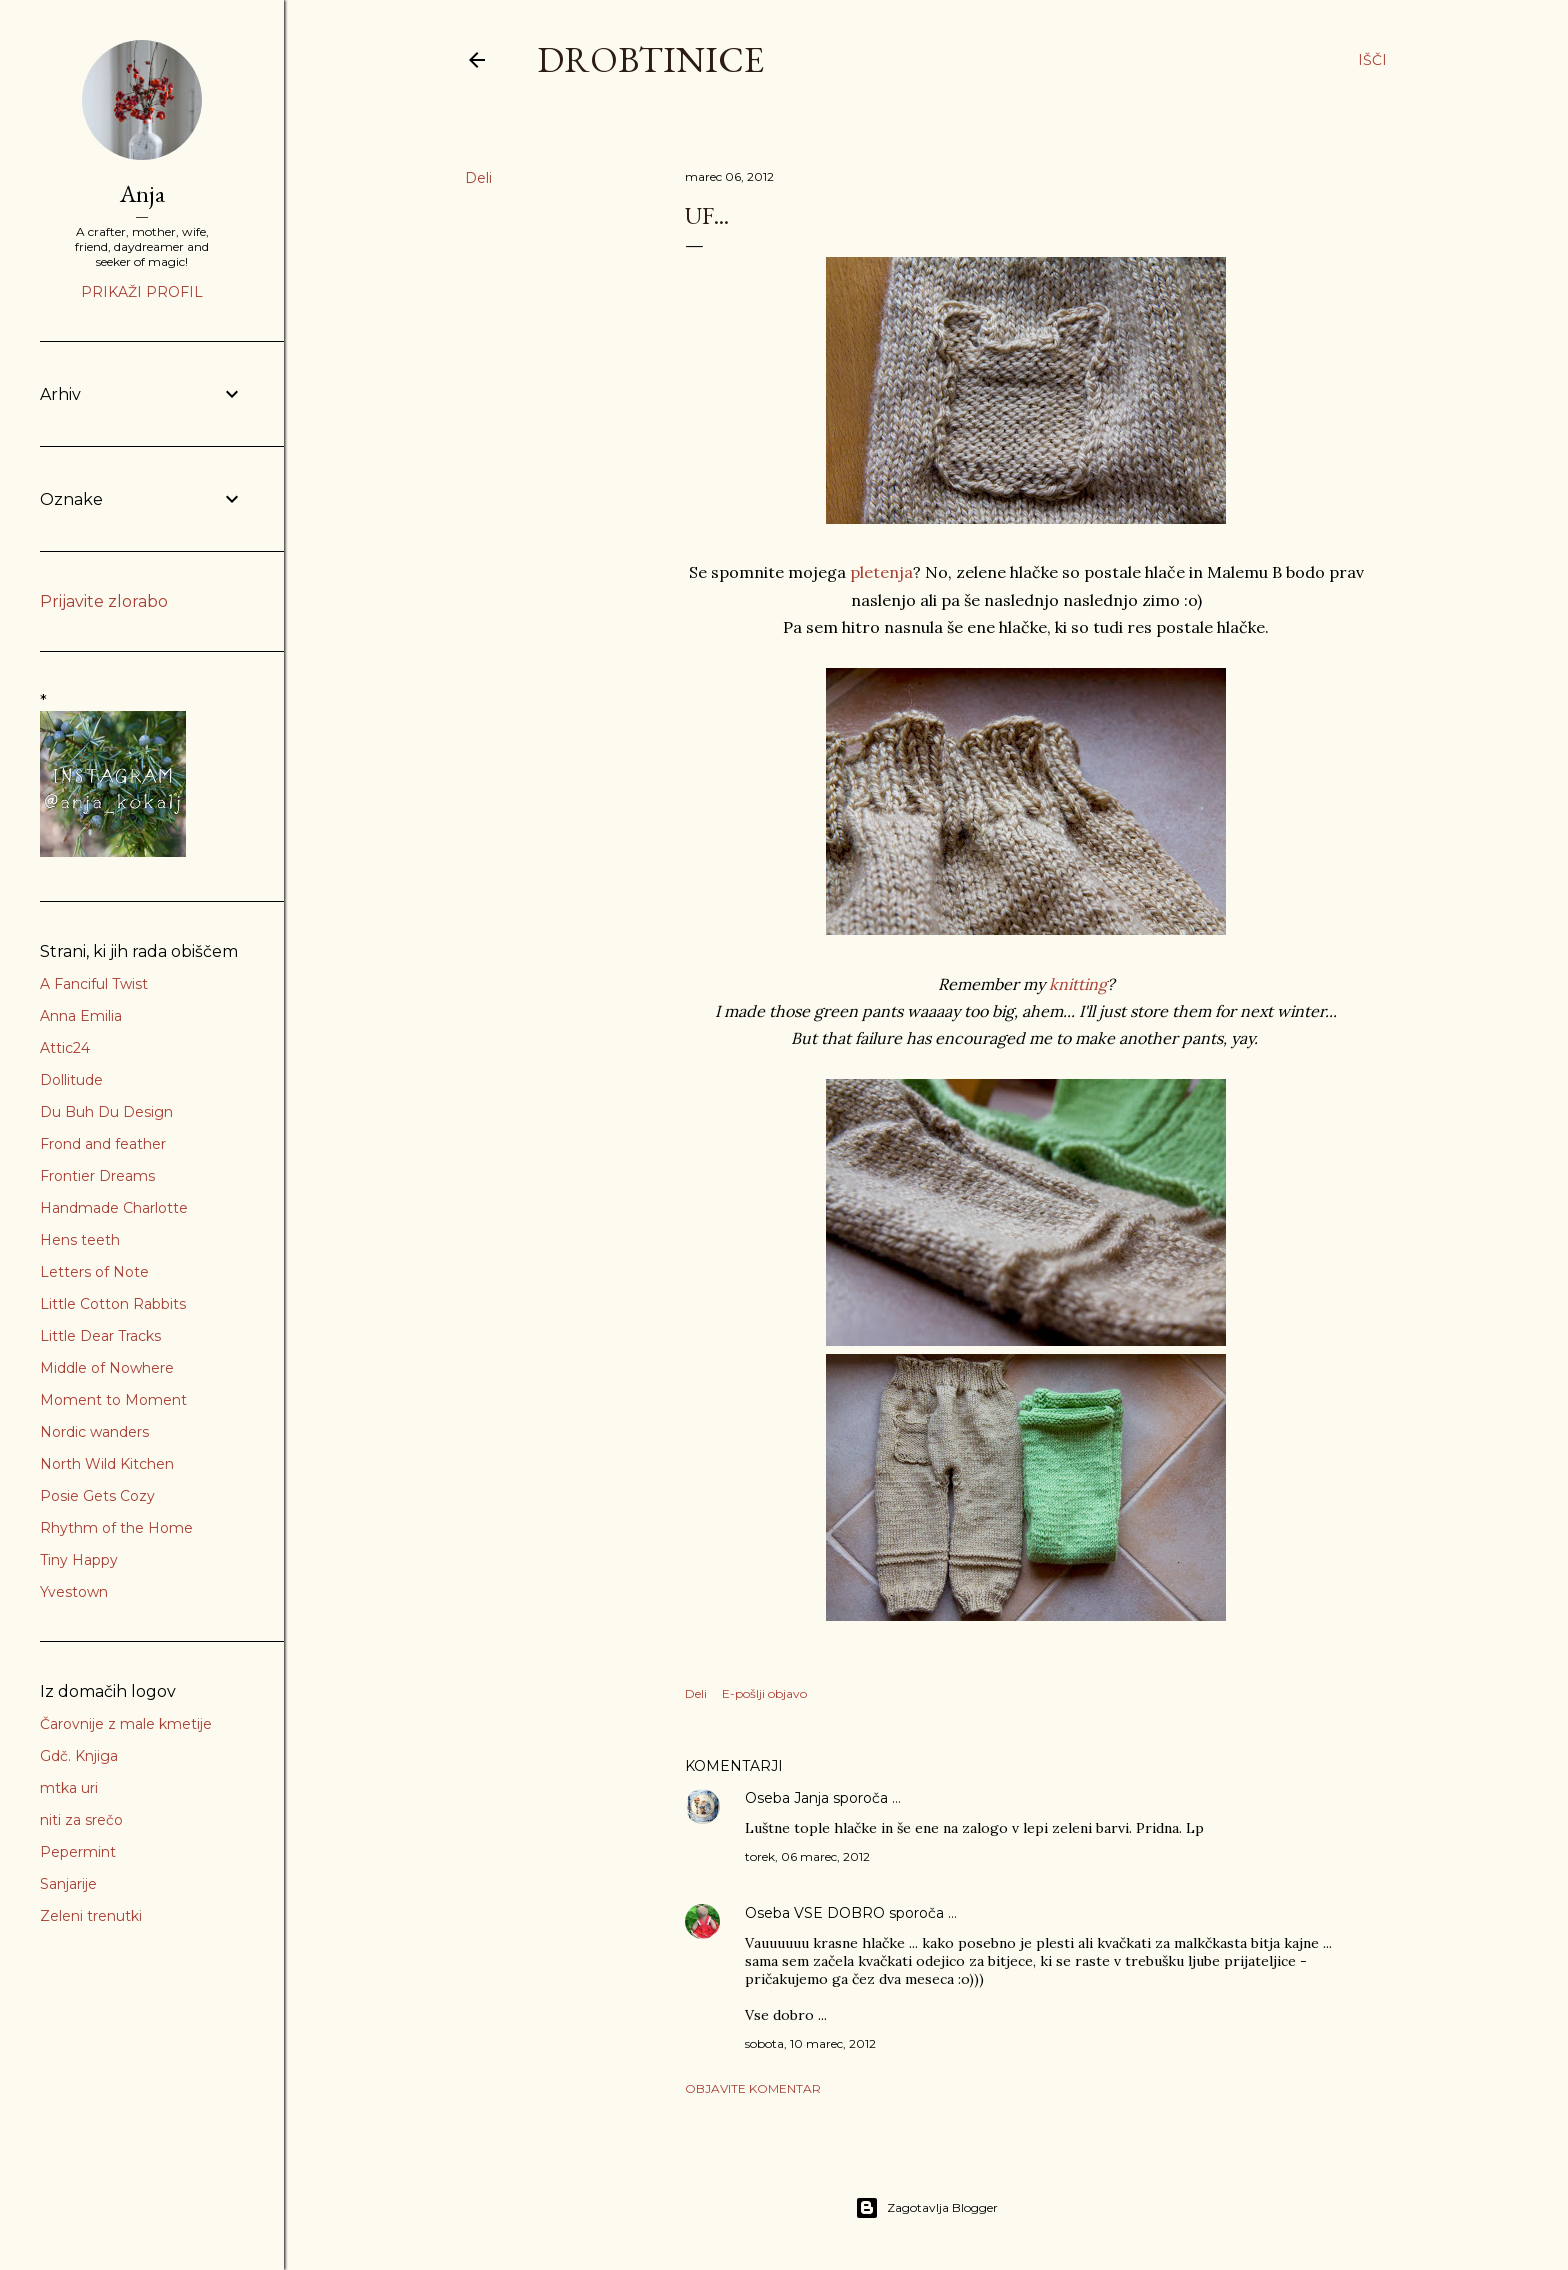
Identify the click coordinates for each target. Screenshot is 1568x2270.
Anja (142, 193)
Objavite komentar (753, 2088)
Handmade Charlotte (114, 1208)
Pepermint (78, 1852)
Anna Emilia (81, 1016)
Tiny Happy (79, 1560)
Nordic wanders (94, 1432)
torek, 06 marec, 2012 (807, 1856)
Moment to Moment (113, 1400)
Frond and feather (103, 1144)
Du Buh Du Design (106, 1112)
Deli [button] (478, 178)
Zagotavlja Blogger (926, 2208)
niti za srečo (81, 1820)
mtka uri (69, 1788)
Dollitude (71, 1080)
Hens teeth (80, 1240)
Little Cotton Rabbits (113, 1304)
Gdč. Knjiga (79, 1756)
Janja (811, 1798)
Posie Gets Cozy (97, 1496)
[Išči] (1372, 60)
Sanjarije (68, 1884)
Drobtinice (650, 59)
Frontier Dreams (97, 1176)
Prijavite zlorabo (104, 601)
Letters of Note (94, 1272)
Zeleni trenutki (91, 1916)
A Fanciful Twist (94, 984)
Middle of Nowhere (107, 1368)
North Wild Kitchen (107, 1464)
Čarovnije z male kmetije (126, 1724)
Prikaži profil (142, 292)
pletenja (881, 572)
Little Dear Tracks (100, 1336)
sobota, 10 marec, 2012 (810, 2043)
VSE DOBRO (841, 1913)
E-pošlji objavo (764, 1693)
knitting (1078, 984)
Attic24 (65, 1048)
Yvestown (74, 1592)
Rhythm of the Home (116, 1528)
